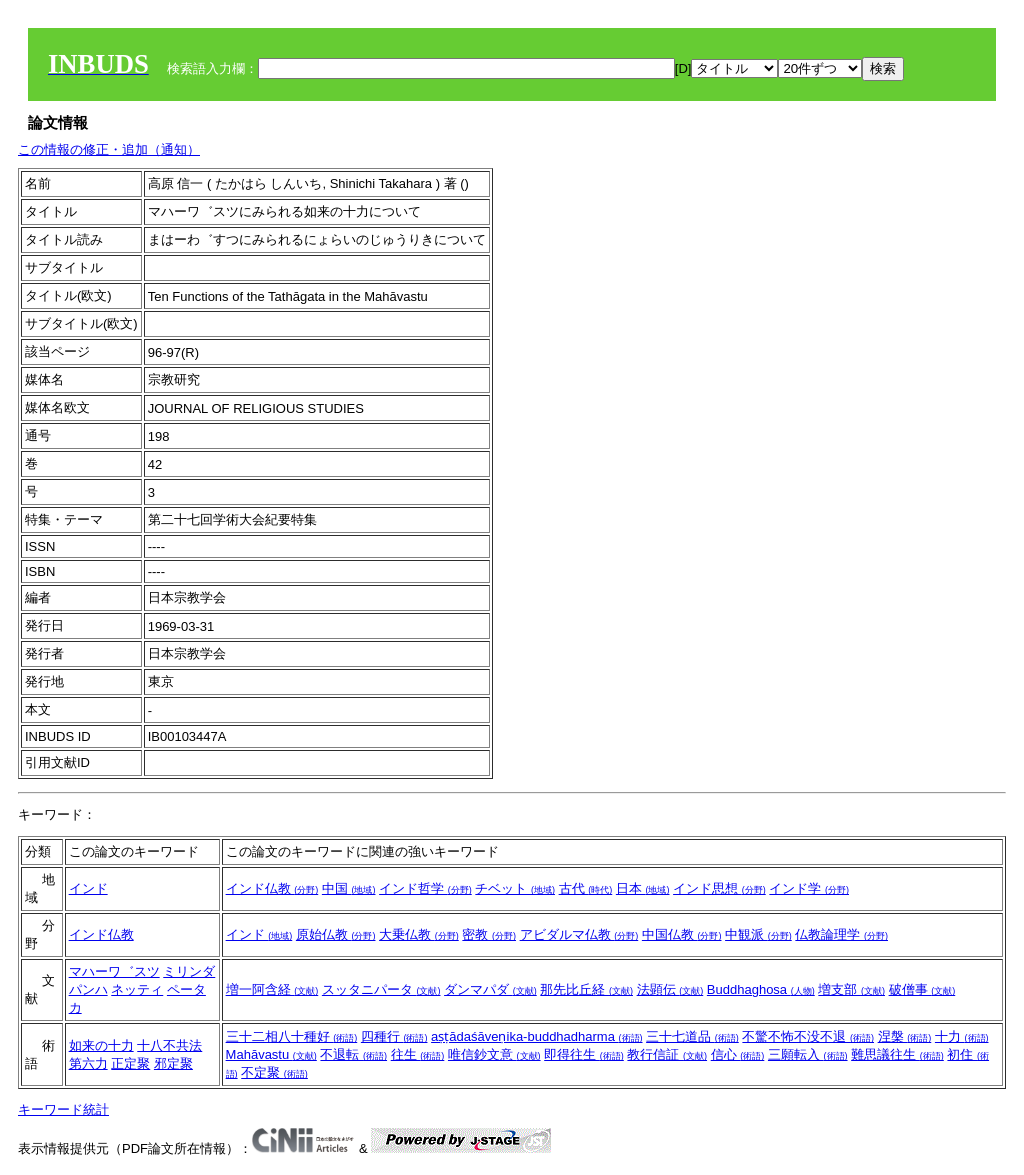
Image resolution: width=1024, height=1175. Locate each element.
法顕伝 (670, 989)
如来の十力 (101, 1045)
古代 (586, 888)
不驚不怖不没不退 (808, 1036)
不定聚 (274, 1072)
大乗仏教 (419, 934)
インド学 (809, 888)
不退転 (353, 1054)
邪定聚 (173, 1063)
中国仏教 (682, 934)
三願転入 (808, 1054)
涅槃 (905, 1036)
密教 (489, 934)
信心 (738, 1054)
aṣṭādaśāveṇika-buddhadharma (536, 1036)
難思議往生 (897, 1054)
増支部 (851, 989)
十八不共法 (169, 1045)
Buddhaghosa (761, 989)
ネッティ (137, 989)
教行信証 (667, 1054)
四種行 (394, 1036)
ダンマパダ (490, 989)
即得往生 (584, 1054)
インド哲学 (425, 888)
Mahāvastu (271, 1054)
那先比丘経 (586, 989)
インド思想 (719, 888)
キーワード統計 (63, 1109)
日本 (643, 888)
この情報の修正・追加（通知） (109, 149)
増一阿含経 (272, 989)
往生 (418, 1054)
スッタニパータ (381, 989)
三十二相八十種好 (292, 1036)
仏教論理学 (841, 934)
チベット (515, 888)
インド (88, 888)
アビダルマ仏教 (579, 934)
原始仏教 (336, 934)
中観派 (758, 934)
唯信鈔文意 (494, 1054)
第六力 (88, 1063)
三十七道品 (692, 1036)
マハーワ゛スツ (114, 971)
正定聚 (130, 1063)
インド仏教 (272, 888)
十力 (962, 1036)
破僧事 (922, 989)
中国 (349, 888)
